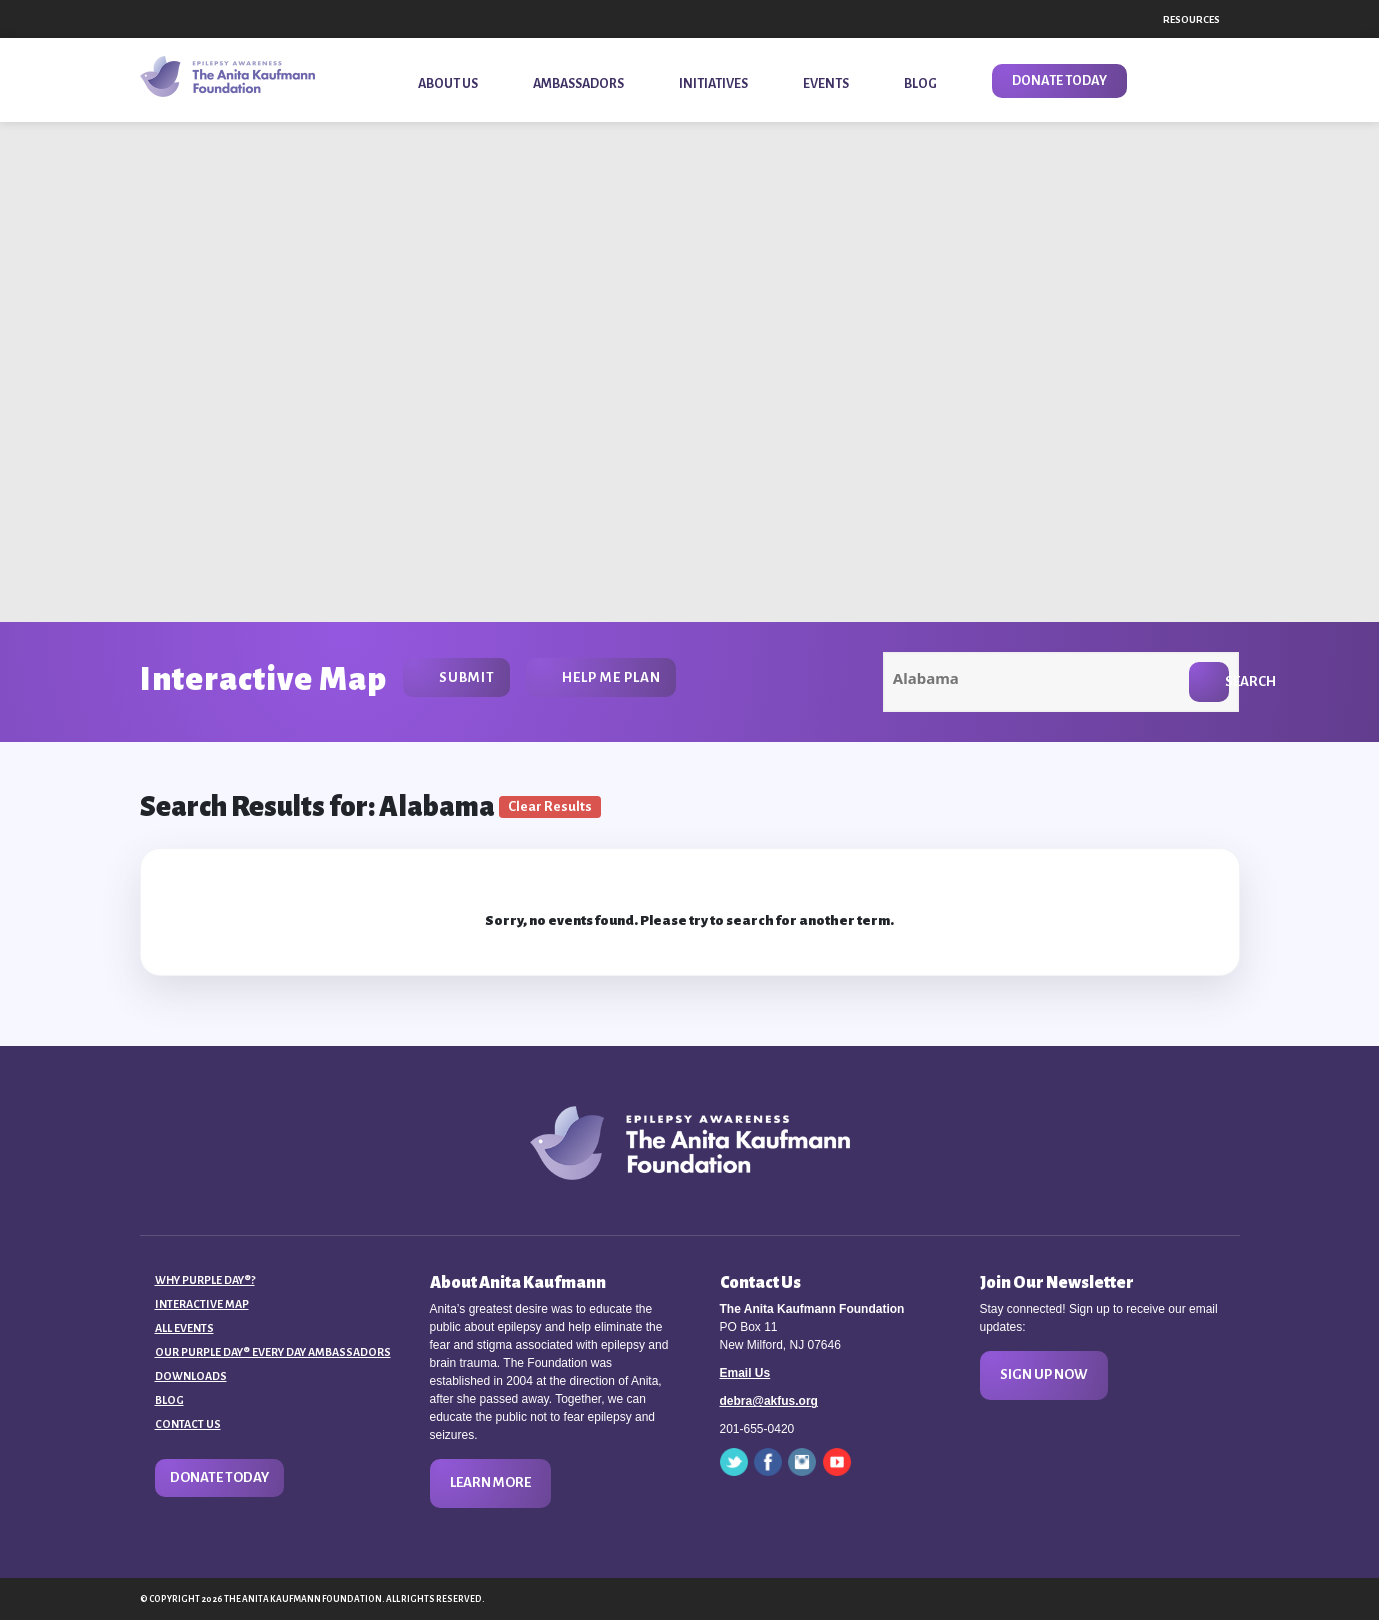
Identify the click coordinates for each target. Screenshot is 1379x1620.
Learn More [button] (490, 1482)
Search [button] (1227, 681)
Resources (1191, 19)
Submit (467, 677)
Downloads (191, 1376)
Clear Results (550, 806)
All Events (184, 1328)
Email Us (745, 1373)
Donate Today (219, 1477)
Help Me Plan (611, 677)
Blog (169, 1400)
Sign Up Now (1044, 1374)
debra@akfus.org (769, 1401)
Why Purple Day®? (205, 1280)
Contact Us (188, 1424)
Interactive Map (202, 1304)
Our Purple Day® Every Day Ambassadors (273, 1352)
